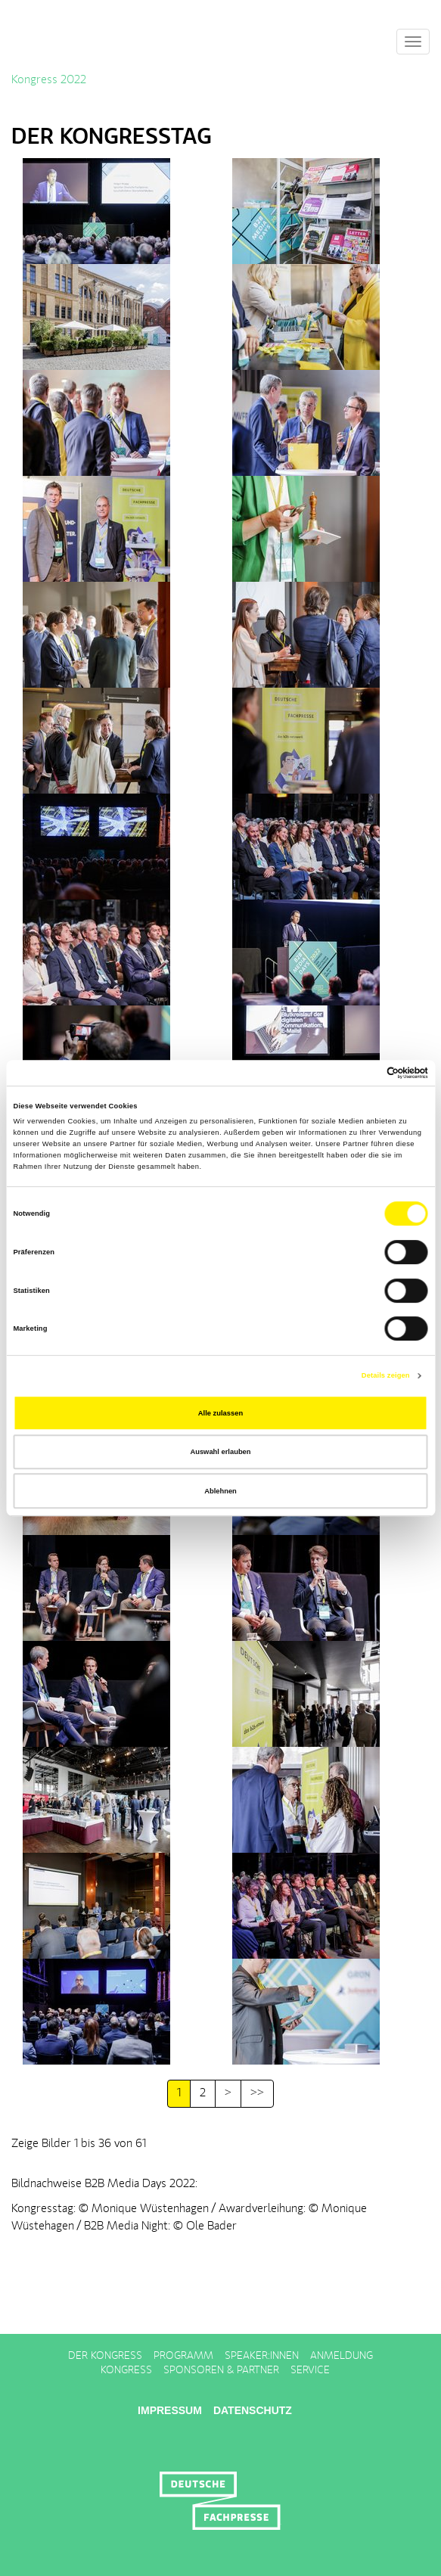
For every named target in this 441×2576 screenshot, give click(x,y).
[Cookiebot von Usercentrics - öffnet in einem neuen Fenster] (362, 1073)
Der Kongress (105, 2356)
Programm (183, 2356)
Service (310, 2370)
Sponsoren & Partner (221, 2370)
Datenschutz (252, 2410)
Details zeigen (386, 1375)
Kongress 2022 (48, 80)
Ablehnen (220, 1491)
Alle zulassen (220, 1413)
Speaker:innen (262, 2356)
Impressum (170, 2410)
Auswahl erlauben (220, 1452)
